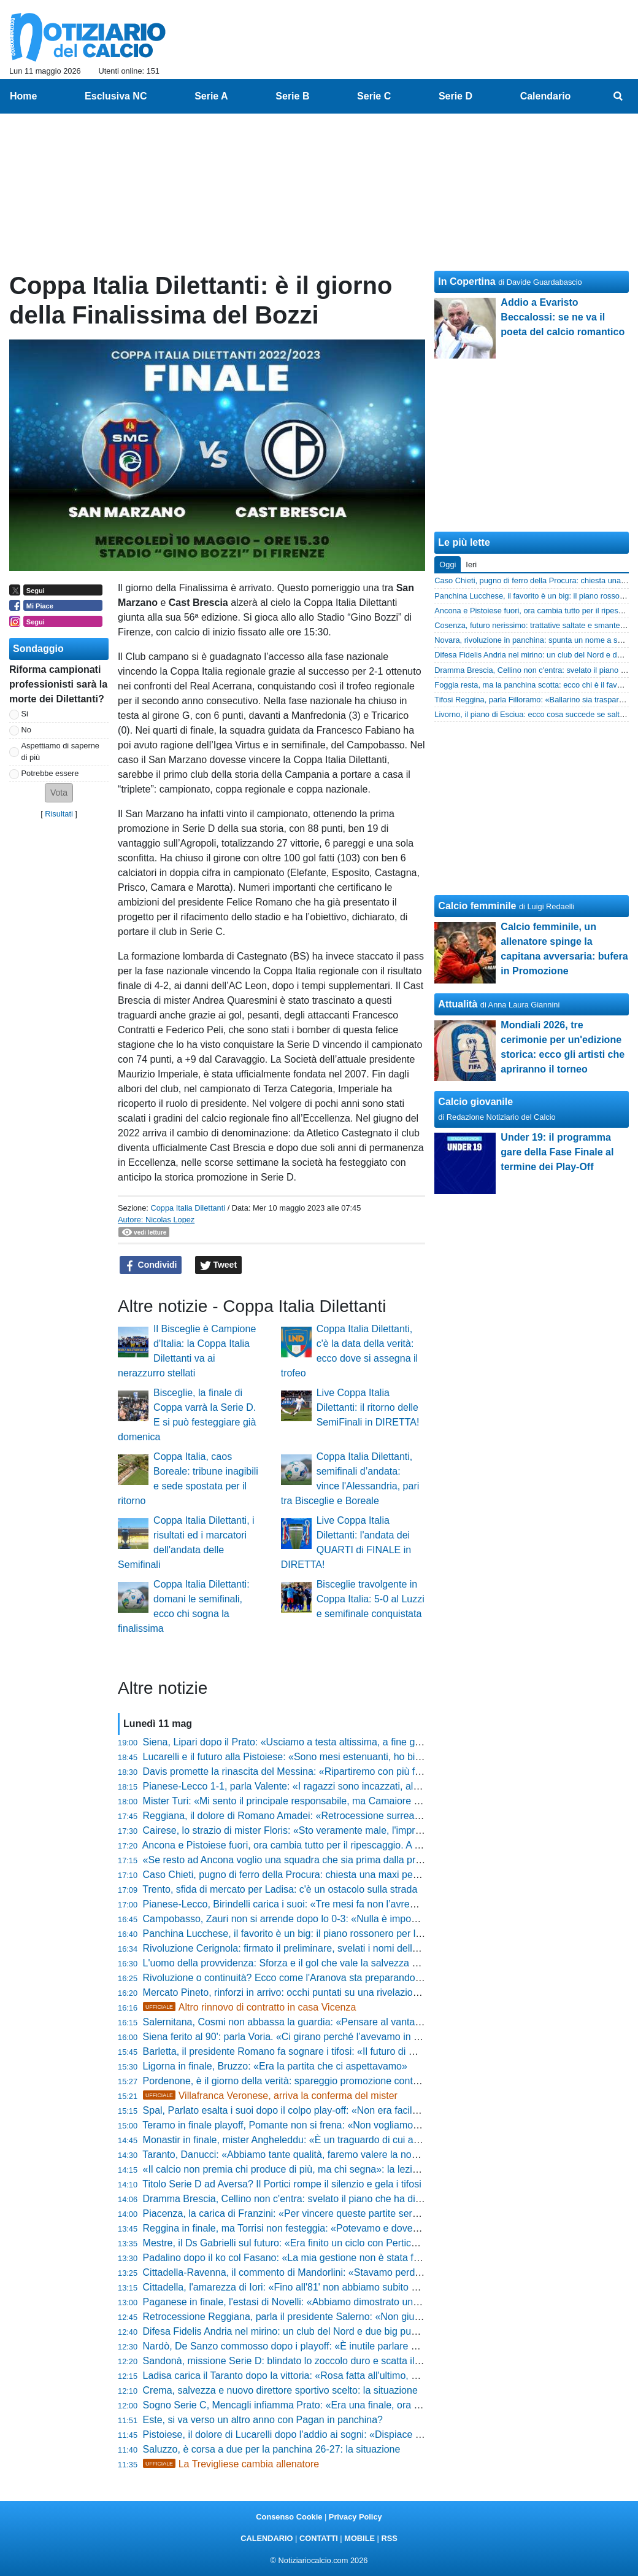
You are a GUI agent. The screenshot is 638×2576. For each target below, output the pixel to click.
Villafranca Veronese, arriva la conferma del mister (270, 2095)
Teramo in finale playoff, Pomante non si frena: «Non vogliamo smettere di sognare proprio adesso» (358, 2125)
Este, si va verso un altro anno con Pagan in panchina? (263, 2420)
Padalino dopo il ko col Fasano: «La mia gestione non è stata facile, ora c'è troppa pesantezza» (350, 2257)
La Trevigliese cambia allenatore (231, 2464)
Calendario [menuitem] (545, 96)
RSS (389, 2538)
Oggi (447, 564)
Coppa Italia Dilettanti (187, 1207)
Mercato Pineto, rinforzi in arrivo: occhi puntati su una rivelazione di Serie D (306, 1992)
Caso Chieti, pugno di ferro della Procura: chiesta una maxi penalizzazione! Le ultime (327, 1874)
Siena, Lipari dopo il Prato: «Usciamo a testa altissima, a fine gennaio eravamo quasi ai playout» (352, 1742)
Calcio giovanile (475, 1101)
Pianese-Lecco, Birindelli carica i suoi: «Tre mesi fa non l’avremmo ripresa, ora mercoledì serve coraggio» (372, 1904)
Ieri (471, 564)
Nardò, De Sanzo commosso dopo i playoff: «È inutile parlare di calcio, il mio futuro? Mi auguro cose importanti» (386, 2346)
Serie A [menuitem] (211, 96)
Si (24, 713)
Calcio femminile (477, 906)
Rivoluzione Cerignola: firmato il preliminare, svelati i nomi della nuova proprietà (316, 1948)
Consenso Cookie (289, 2516)
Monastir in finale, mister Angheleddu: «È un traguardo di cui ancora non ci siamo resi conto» (345, 2140)
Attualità (457, 1004)
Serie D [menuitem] (455, 96)
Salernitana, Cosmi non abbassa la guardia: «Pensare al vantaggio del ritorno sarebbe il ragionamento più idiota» (389, 2022)
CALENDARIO (266, 2538)
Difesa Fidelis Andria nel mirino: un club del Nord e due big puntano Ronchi (306, 2331)
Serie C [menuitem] (374, 96)
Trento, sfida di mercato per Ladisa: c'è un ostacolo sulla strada (279, 1889)
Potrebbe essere (50, 773)
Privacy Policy (355, 2516)
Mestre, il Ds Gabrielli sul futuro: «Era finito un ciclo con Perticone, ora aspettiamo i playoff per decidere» (370, 2243)
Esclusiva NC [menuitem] (116, 96)
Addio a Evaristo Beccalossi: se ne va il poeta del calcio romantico (563, 317)
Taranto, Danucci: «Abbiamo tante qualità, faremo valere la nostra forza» (300, 2154)
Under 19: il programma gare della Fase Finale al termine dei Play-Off (557, 1152)
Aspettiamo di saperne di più (60, 751)
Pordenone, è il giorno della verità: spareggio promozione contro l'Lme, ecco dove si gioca (338, 2081)
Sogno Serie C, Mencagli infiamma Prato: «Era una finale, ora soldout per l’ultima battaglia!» (343, 2405)
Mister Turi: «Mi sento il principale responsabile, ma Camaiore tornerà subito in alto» (326, 1801)
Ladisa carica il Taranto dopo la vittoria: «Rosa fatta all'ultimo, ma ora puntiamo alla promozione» (353, 2375)
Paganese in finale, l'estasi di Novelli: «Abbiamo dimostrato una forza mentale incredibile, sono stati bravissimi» (385, 2302)
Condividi (151, 1265)
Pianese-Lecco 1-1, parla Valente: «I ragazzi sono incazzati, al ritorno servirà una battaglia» (341, 1786)
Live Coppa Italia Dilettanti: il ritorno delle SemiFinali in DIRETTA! (368, 1407)
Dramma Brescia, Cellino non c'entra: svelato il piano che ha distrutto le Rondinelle (322, 2199)
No (26, 729)
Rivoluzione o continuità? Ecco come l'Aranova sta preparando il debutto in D (310, 1978)
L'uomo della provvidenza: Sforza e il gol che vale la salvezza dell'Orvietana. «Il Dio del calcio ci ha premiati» (379, 1963)
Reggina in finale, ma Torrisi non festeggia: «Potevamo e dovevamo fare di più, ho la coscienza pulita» (365, 2228)
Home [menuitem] (23, 96)
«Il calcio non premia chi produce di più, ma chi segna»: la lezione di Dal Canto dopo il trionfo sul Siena (366, 2169)
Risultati (59, 813)
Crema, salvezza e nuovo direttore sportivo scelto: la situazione (280, 2390)
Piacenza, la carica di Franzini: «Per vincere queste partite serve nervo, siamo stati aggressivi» (349, 2213)
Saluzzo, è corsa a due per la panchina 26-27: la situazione (272, 2449)
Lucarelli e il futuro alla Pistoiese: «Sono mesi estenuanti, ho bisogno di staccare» (320, 1757)
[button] (59, 792)
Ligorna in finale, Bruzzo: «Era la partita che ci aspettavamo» (275, 2066)
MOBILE (359, 2538)
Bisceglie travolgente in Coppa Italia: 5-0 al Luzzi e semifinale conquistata (371, 1599)
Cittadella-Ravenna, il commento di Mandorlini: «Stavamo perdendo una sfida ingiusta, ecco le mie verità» (373, 2272)
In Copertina (466, 281)
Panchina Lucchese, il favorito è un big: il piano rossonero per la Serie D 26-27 (314, 1933)
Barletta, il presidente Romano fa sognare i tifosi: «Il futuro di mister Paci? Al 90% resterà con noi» (356, 2051)
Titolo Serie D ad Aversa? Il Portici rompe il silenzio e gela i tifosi (281, 2184)
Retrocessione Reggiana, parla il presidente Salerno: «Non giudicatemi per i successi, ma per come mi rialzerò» (386, 2316)
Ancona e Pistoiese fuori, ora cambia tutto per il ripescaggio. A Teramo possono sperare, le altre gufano (366, 1845)
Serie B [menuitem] (292, 96)
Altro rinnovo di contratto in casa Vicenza (249, 2007)
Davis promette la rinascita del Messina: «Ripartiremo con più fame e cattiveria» (316, 1771)
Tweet (218, 1265)
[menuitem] (618, 96)
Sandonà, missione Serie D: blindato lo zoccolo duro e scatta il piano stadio (307, 2361)
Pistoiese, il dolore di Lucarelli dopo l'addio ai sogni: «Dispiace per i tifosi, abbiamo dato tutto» (346, 2434)
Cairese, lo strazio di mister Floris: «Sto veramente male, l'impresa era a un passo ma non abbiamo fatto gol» (380, 1830)
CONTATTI (318, 2538)
